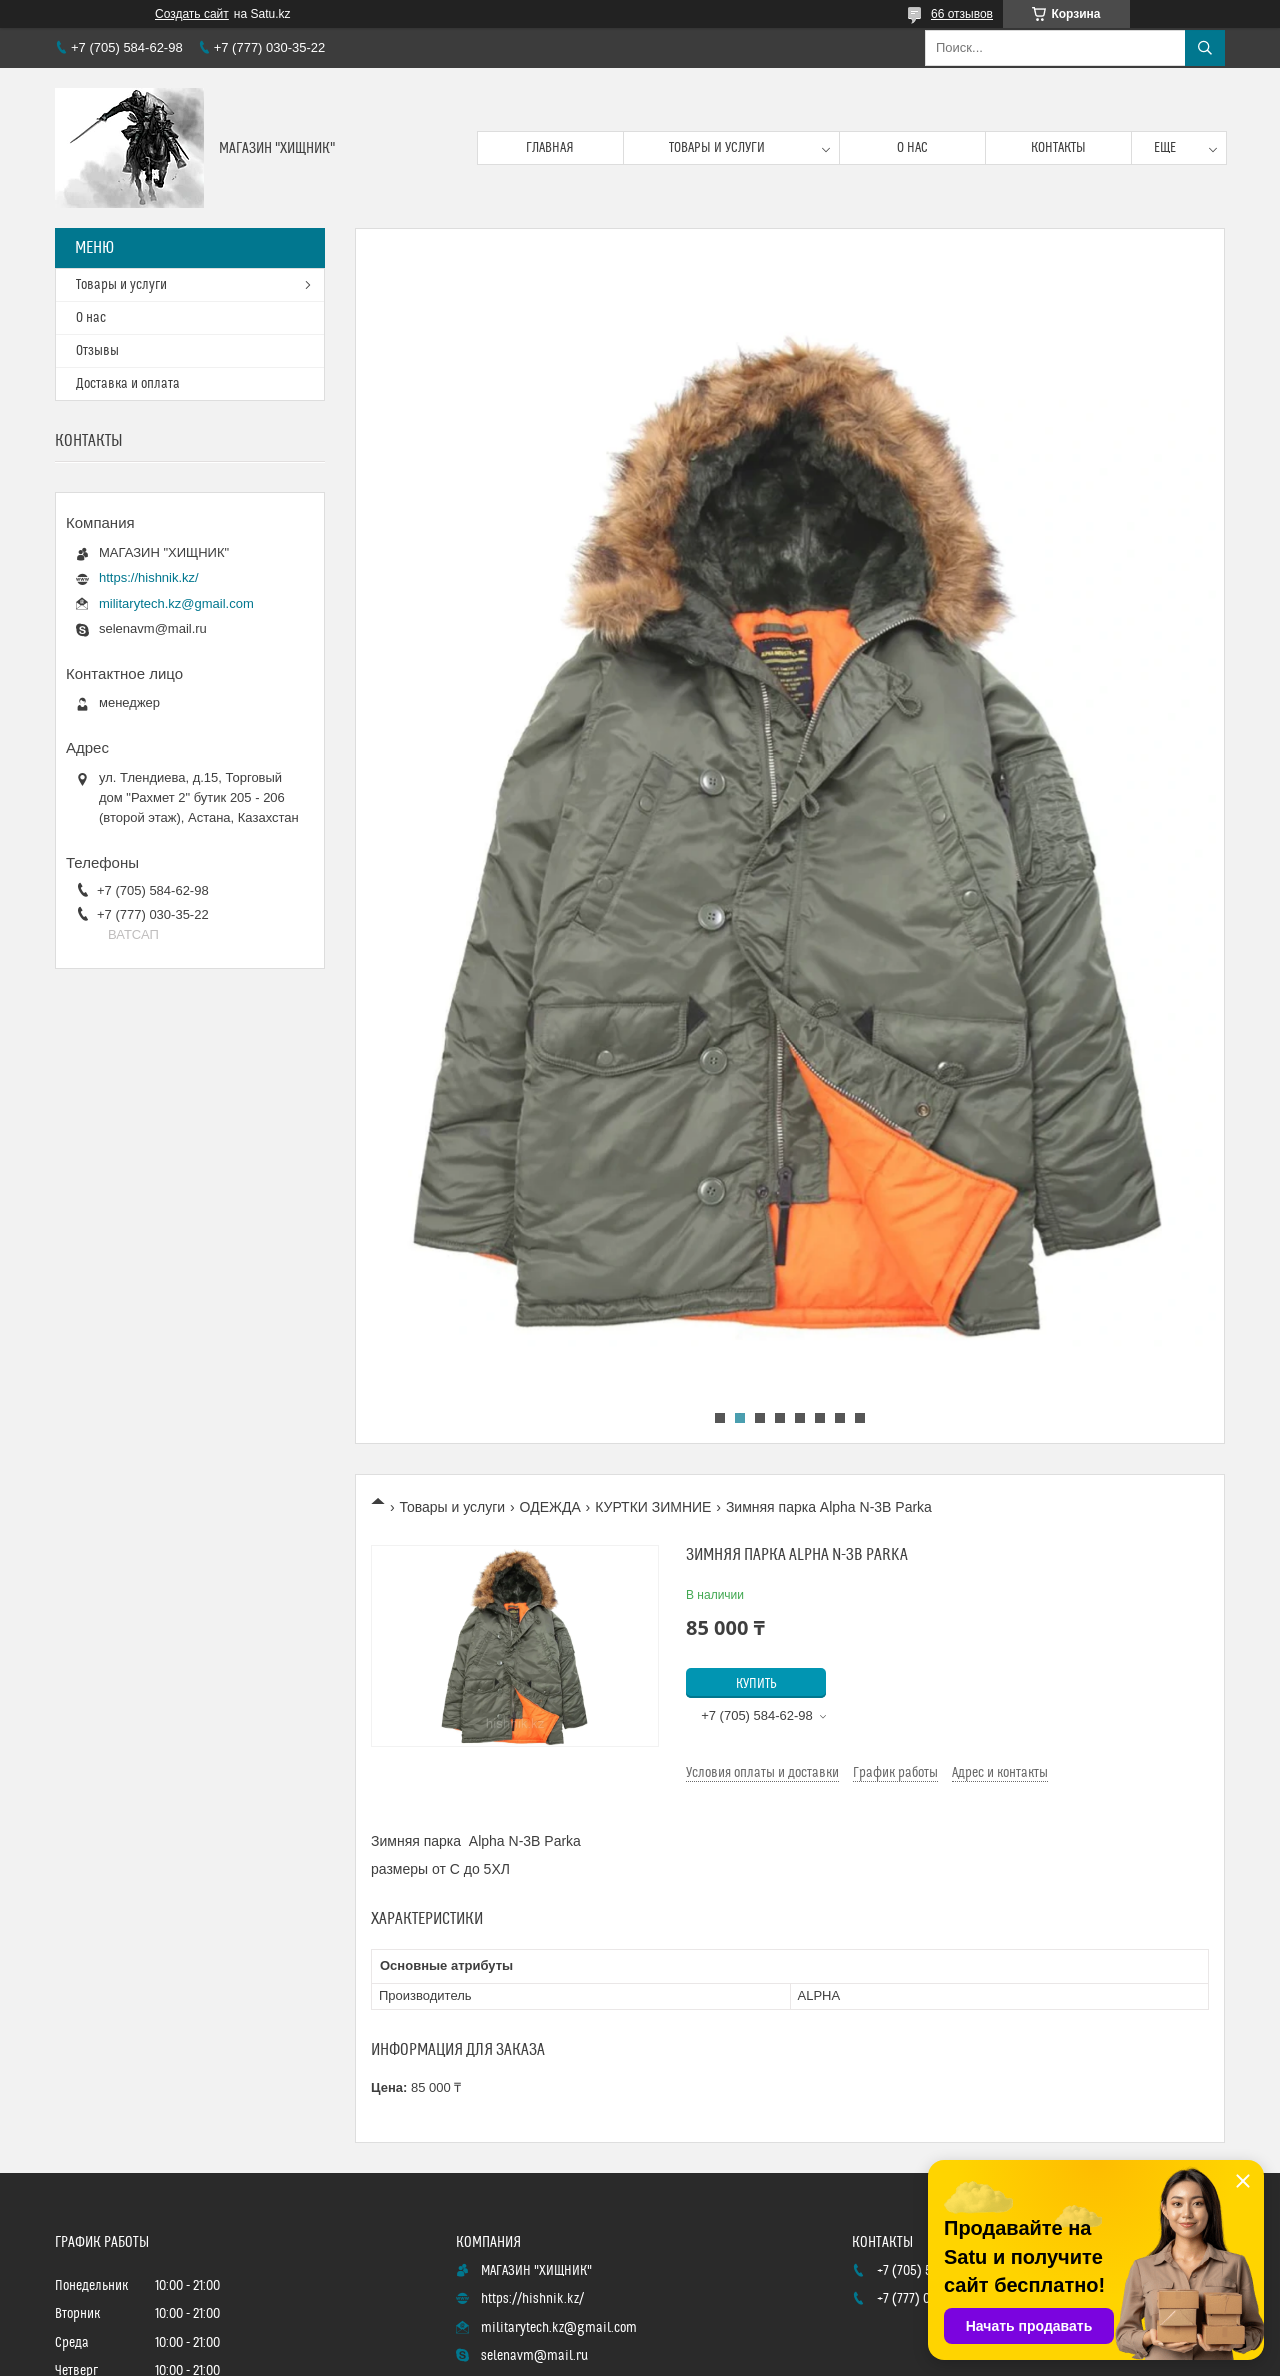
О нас (912, 148)
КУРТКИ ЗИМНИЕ (653, 1507)
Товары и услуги (717, 148)
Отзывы (97, 351)
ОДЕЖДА (550, 1507)
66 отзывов (962, 14)
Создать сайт (192, 14)
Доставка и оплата (128, 384)
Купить (756, 1684)
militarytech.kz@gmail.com (176, 603)
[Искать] (1205, 48)
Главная (550, 148)
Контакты (1058, 148)
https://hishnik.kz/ (149, 577)
